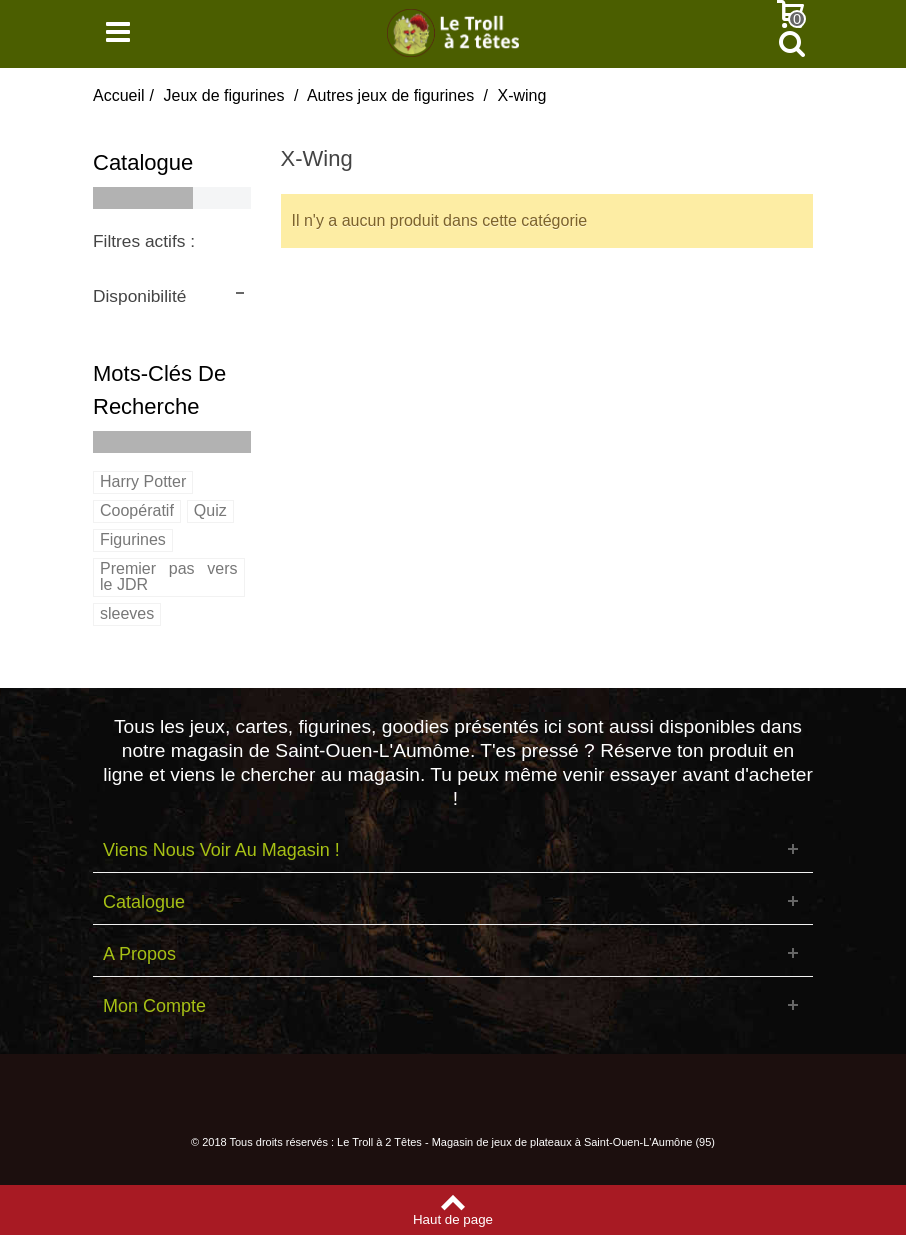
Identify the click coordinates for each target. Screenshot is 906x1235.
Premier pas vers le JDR (169, 576)
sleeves (127, 613)
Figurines (133, 539)
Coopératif (137, 510)
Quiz (210, 510)
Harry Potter (143, 481)
